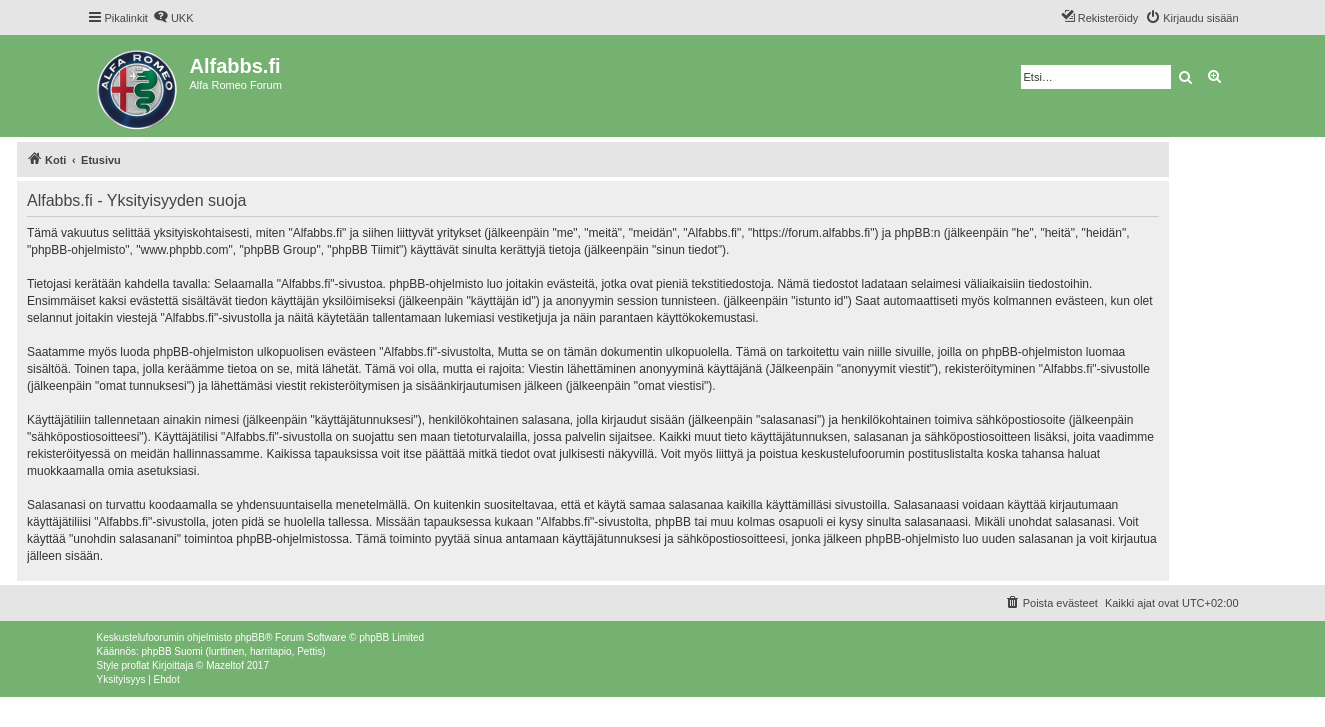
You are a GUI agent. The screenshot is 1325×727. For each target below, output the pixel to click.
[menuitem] (173, 18)
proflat (136, 665)
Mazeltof (225, 665)
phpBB (250, 637)
